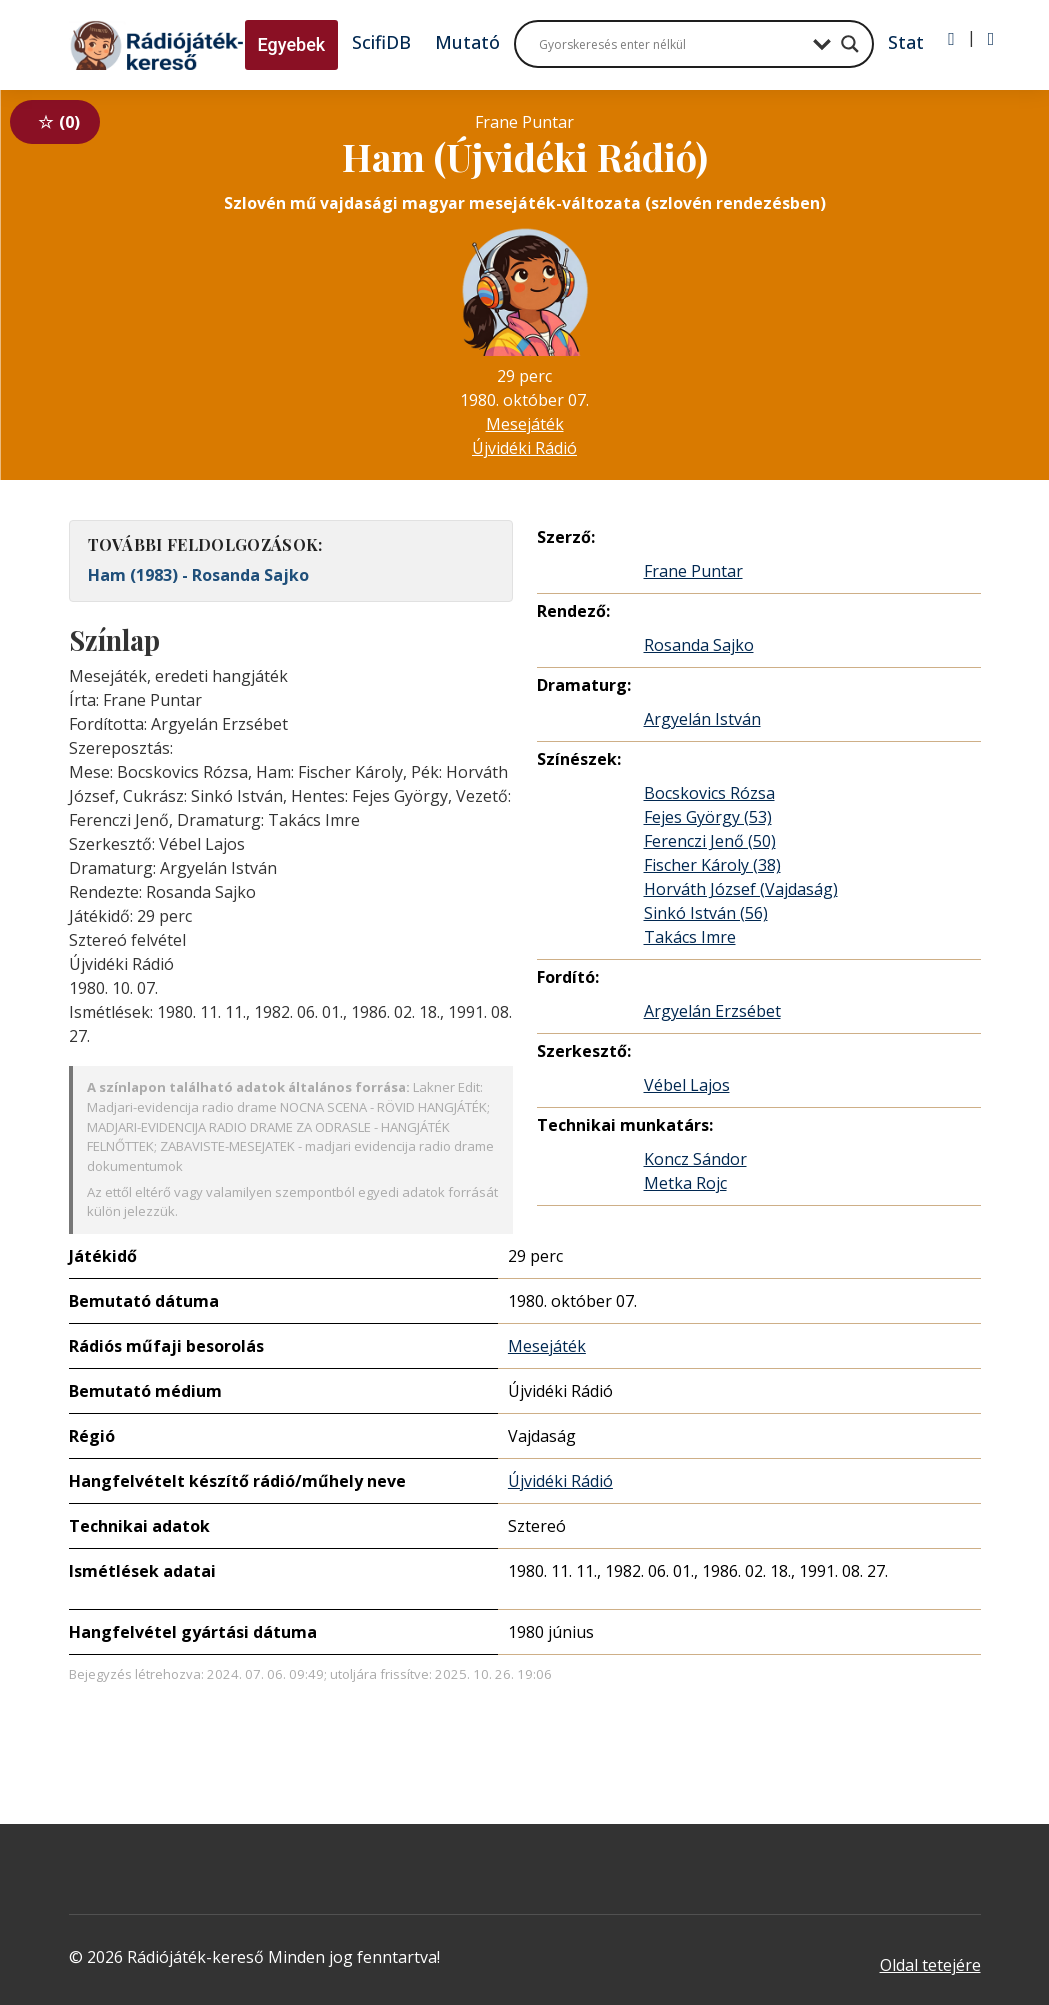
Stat (906, 42)
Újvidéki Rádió (524, 448)
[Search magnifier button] (850, 44)
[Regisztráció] (991, 39)
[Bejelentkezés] (951, 39)
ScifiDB (381, 42)
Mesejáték (525, 424)
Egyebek (292, 44)
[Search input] (671, 44)
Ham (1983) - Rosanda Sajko (198, 575)
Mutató (467, 42)
